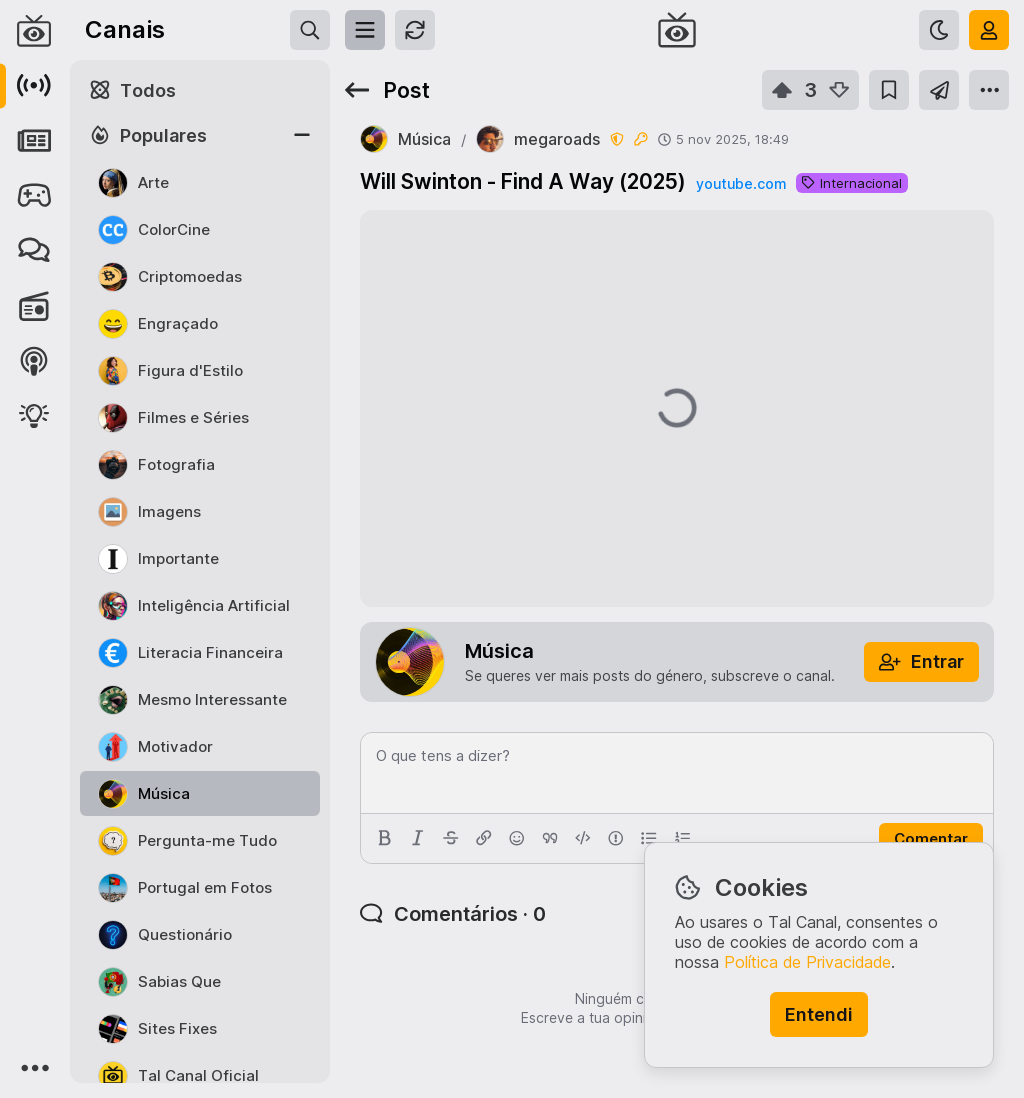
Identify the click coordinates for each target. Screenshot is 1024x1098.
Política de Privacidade (807, 962)
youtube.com (741, 183)
